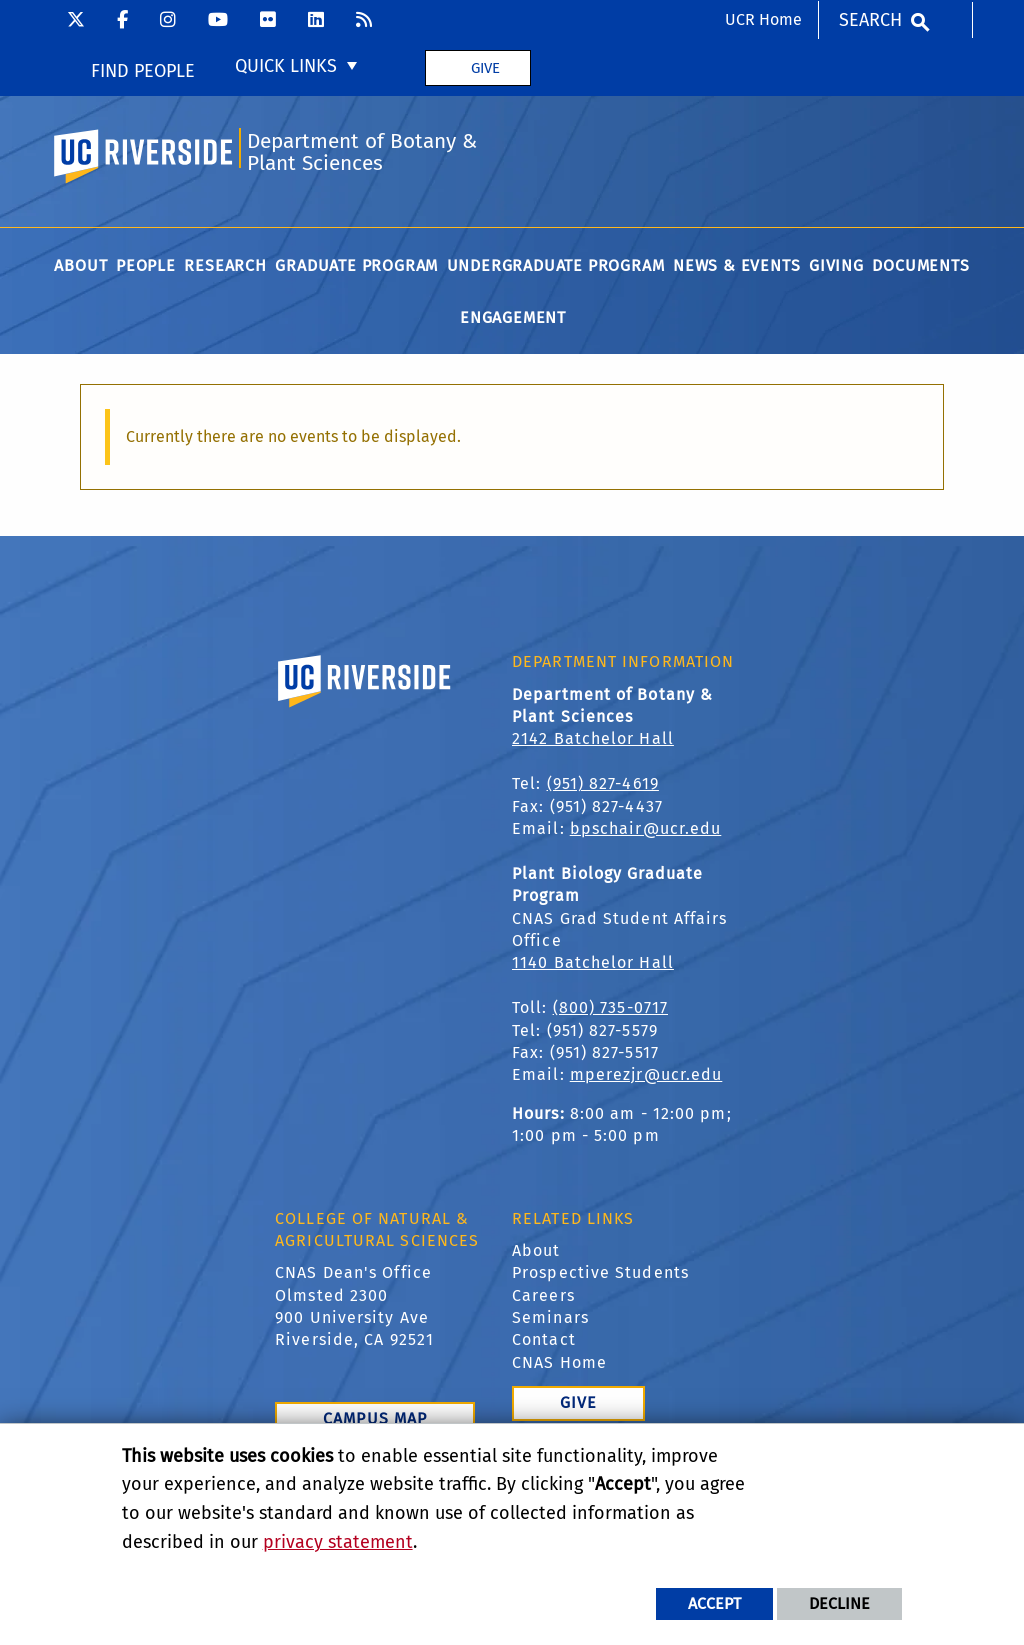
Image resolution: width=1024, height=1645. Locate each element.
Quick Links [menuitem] (286, 66)
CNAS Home (559, 1362)
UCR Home (763, 19)
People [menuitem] (146, 265)
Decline (839, 1603)
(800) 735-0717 (610, 1007)
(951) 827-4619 (603, 783)
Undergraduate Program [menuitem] (556, 265)
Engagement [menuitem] (513, 317)
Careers (543, 1295)
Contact (544, 1339)
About (536, 1250)
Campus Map (375, 1418)
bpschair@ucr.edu (646, 828)
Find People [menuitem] (143, 71)
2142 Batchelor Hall (593, 738)
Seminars (550, 1317)
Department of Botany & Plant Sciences (362, 152)
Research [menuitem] (225, 265)
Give (485, 68)
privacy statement (338, 1542)
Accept (714, 1603)
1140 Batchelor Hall (593, 962)
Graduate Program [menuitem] (356, 265)
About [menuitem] (80, 265)
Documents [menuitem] (920, 265)
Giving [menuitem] (836, 265)
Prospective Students (600, 1272)
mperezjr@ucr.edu (646, 1074)
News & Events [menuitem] (736, 265)
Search (870, 20)
